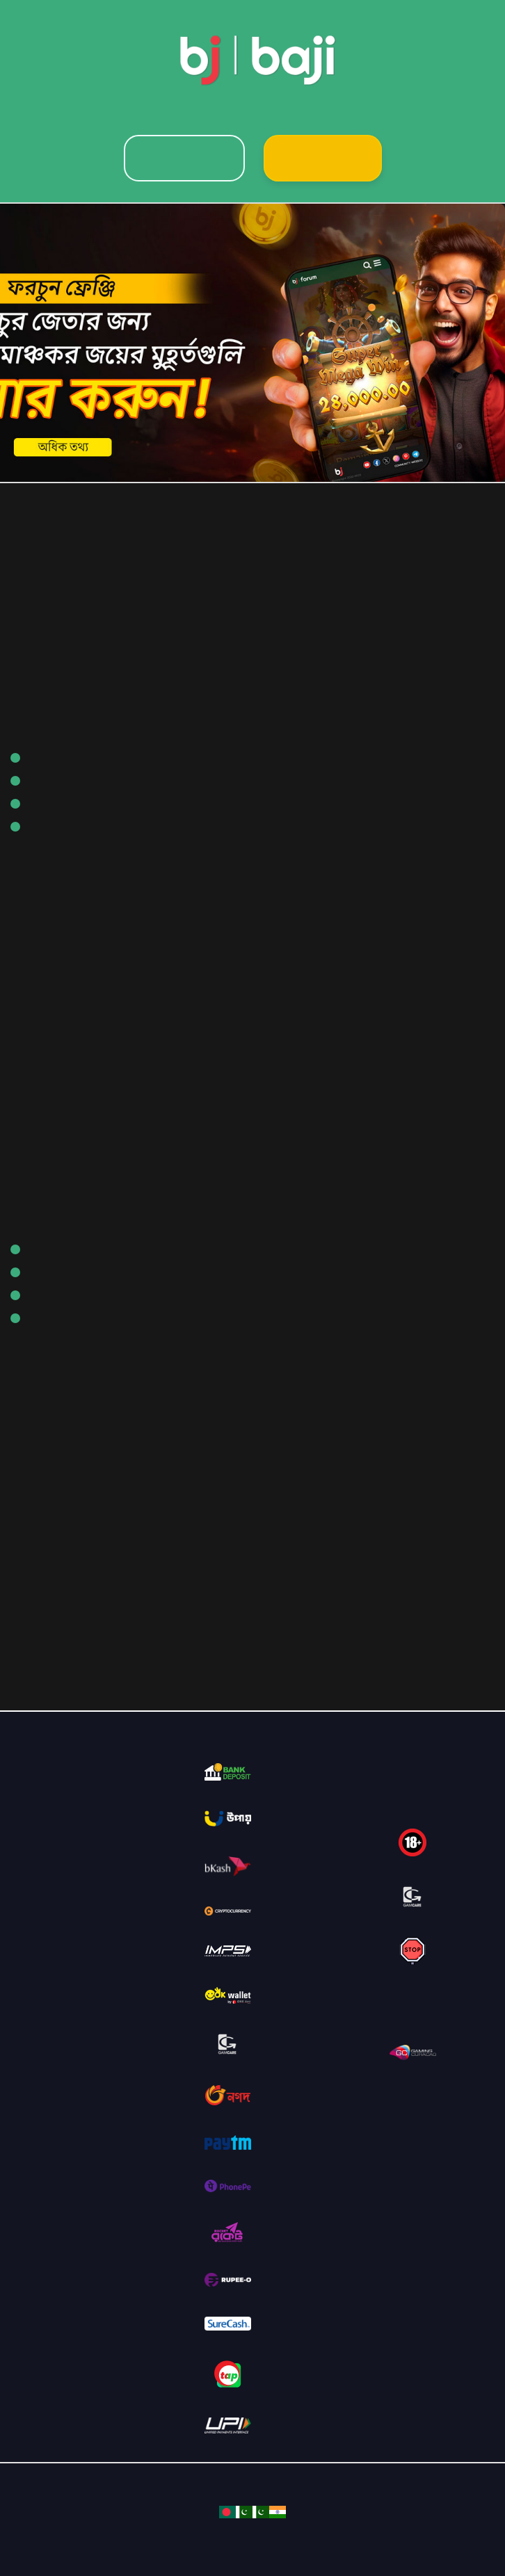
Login (184, 158)
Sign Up (323, 158)
